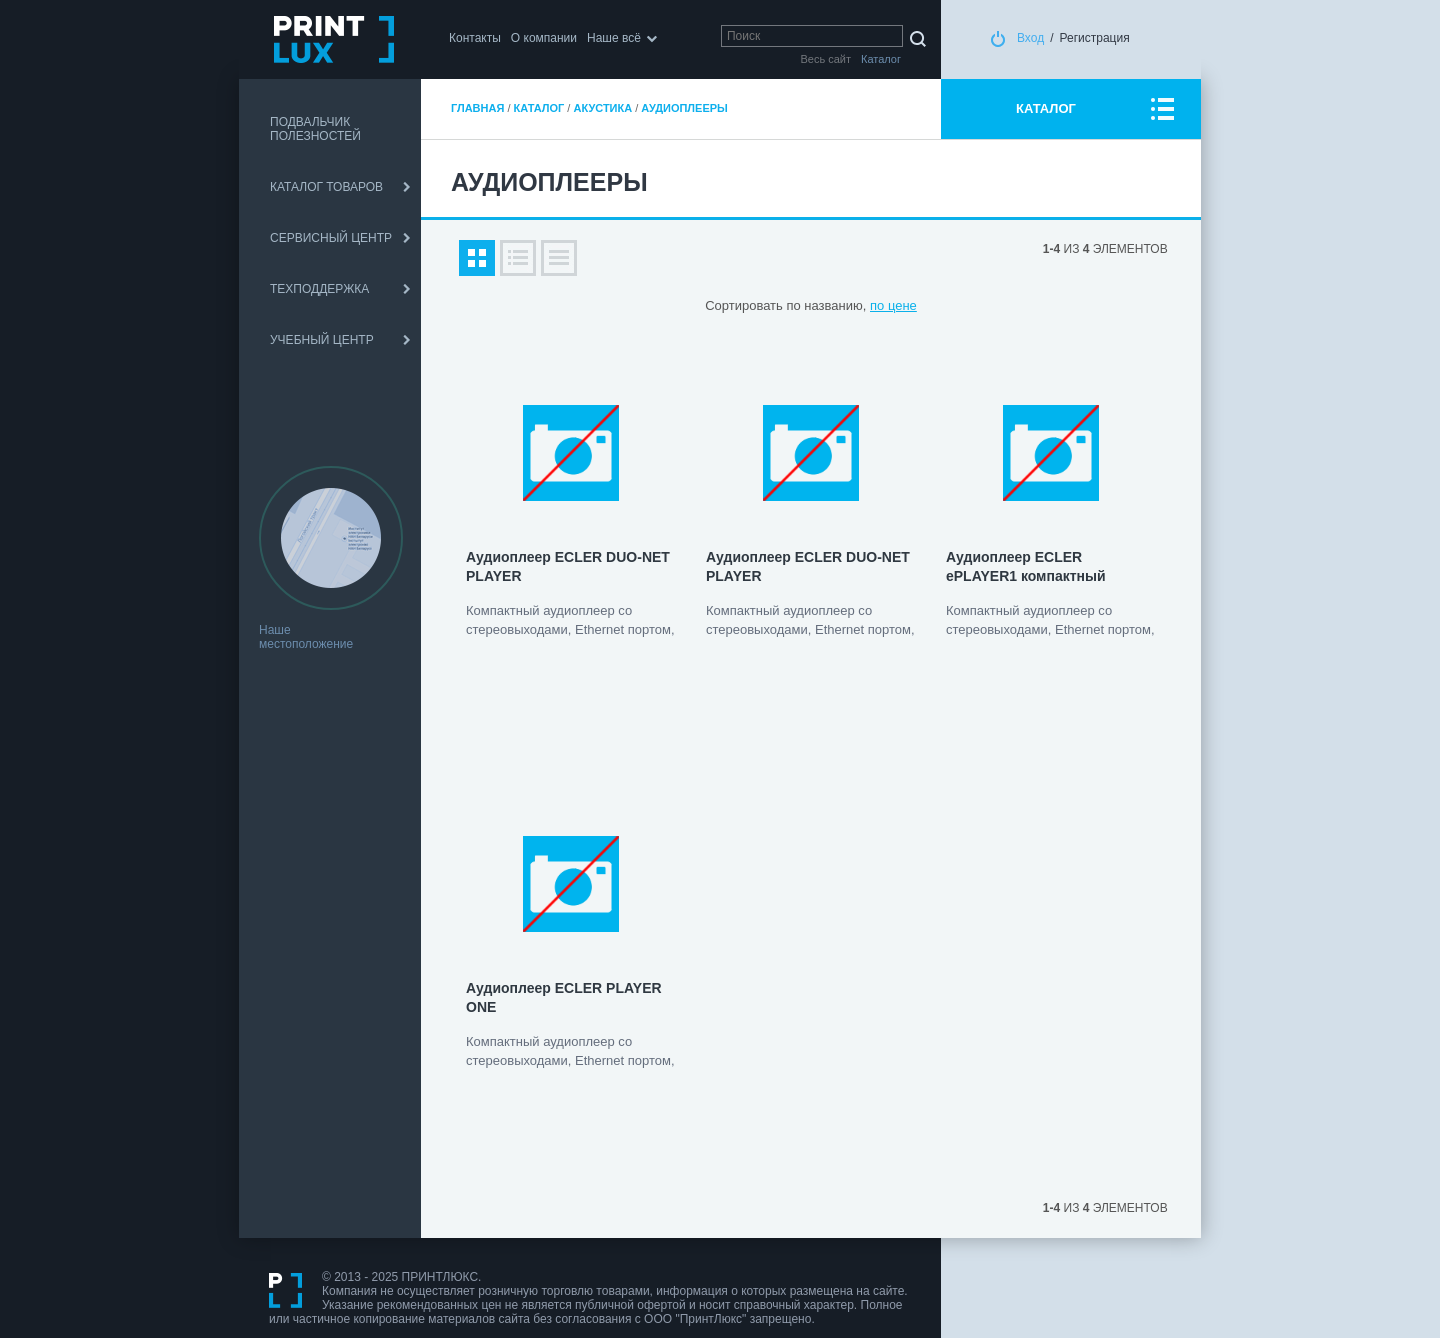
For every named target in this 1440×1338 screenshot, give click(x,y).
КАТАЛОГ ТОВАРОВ (326, 187)
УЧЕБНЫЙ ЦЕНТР (322, 340)
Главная (477, 108)
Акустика (602, 108)
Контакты (475, 38)
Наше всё (614, 38)
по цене (893, 305)
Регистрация (1095, 38)
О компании (544, 38)
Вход (1030, 38)
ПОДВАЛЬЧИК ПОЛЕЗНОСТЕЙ (315, 129)
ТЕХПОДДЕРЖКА (319, 289)
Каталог (539, 108)
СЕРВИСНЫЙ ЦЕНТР (331, 238)
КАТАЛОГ (1046, 108)
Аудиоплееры (684, 108)
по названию (824, 305)
